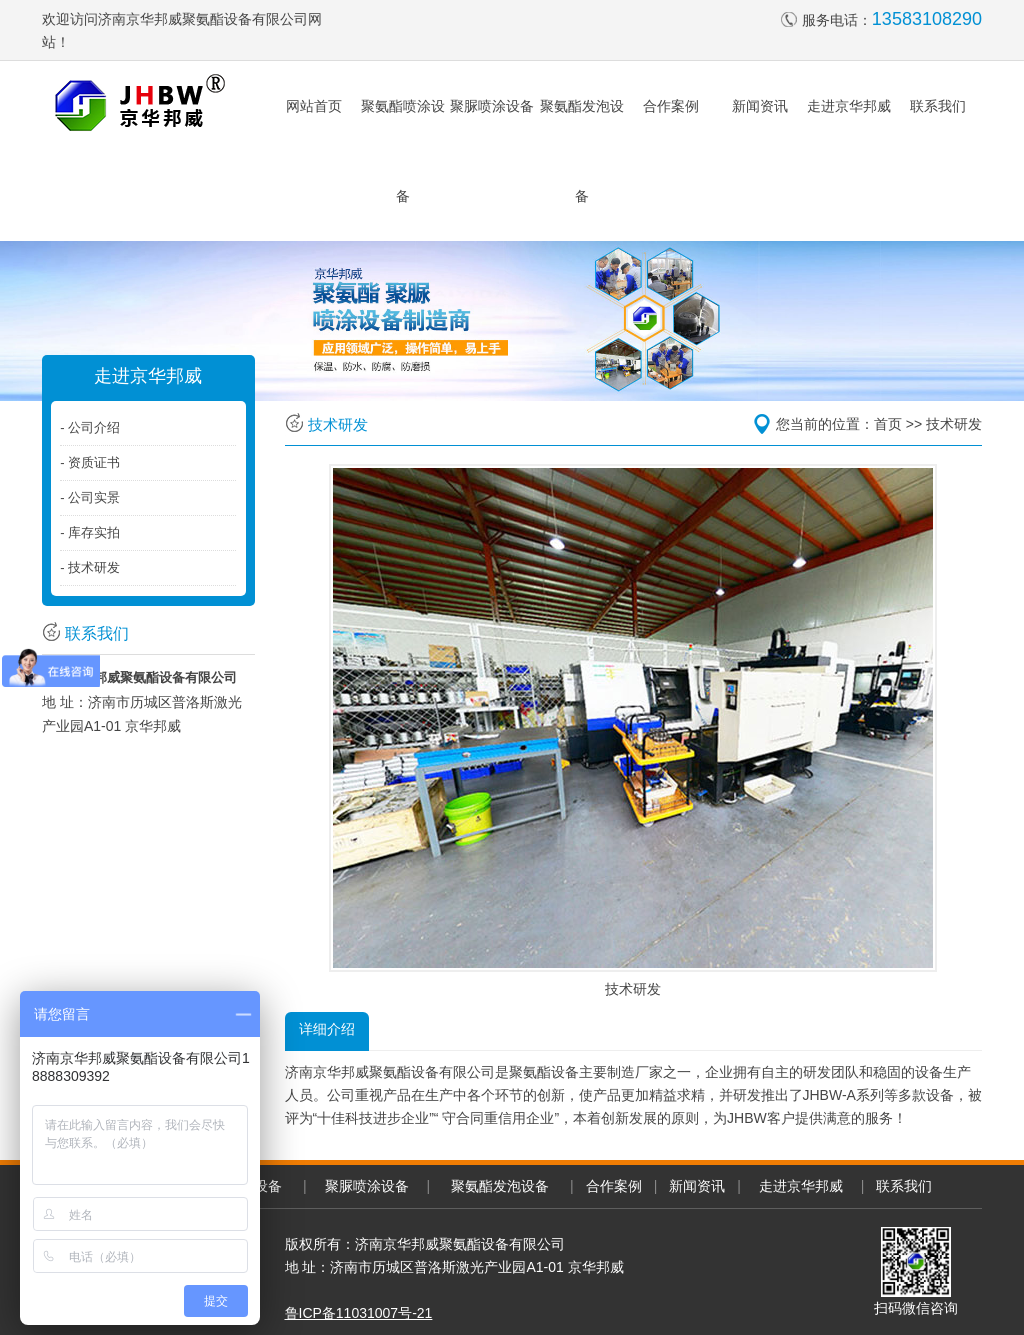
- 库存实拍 (90, 532)
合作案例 (671, 106)
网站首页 (314, 106)
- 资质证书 (90, 462)
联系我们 (938, 106)
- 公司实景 (90, 497)
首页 (888, 424)
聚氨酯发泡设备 (500, 1186)
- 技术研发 (90, 567)
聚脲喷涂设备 (492, 106)
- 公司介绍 (90, 427)
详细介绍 (327, 1029)
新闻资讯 (760, 106)
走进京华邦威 (849, 106)
